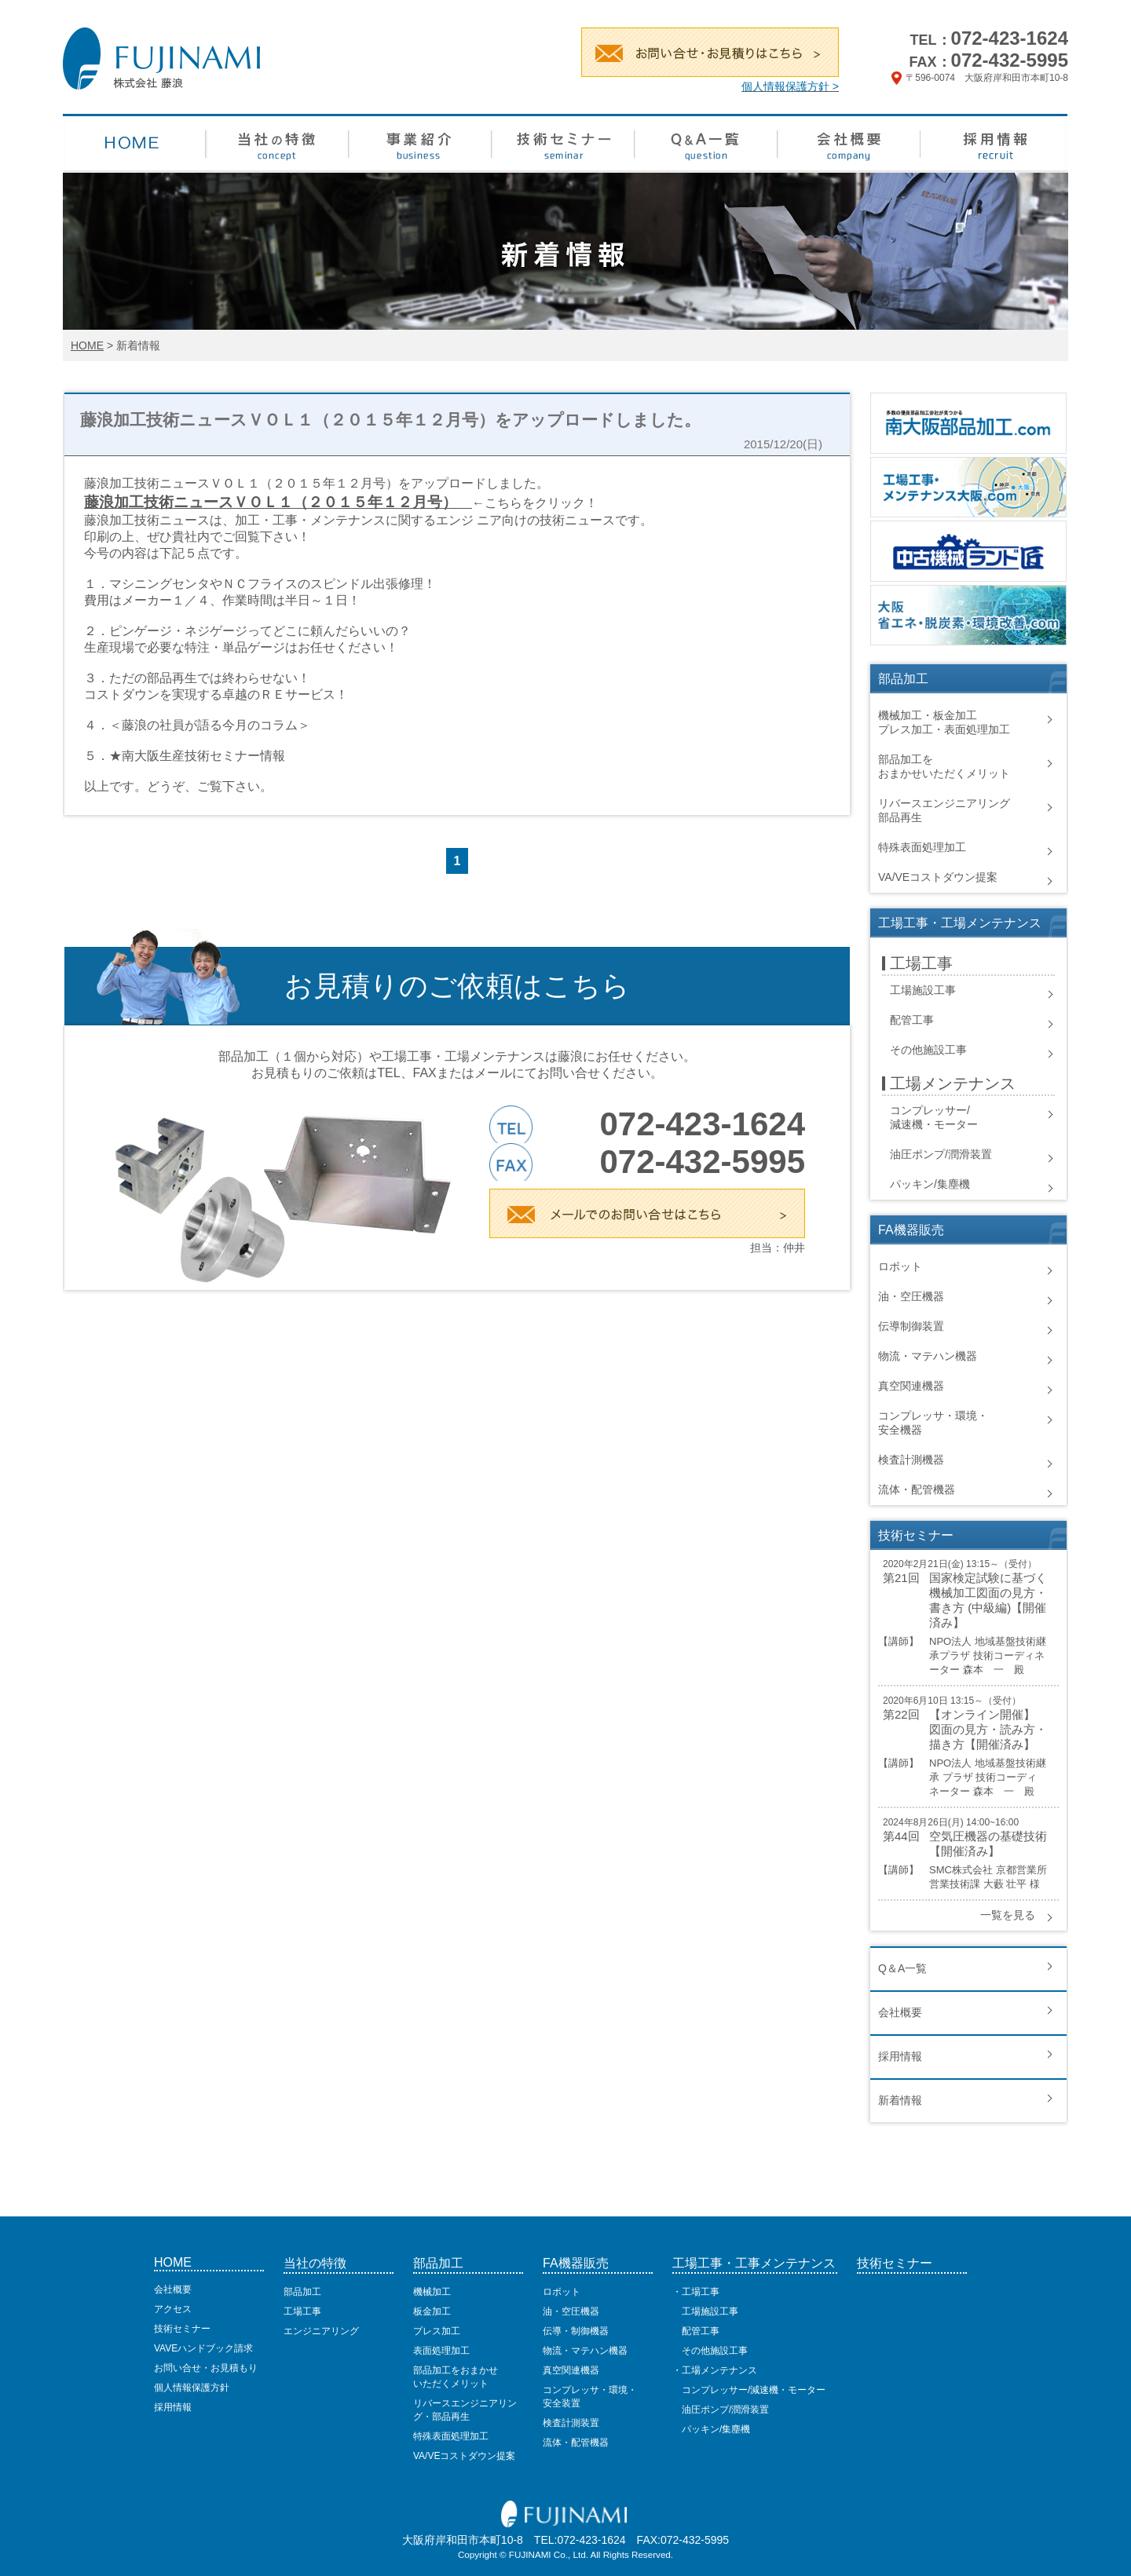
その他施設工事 (928, 1049)
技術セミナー (182, 2328)
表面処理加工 (441, 2350)
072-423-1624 (1009, 38)
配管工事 (912, 1020)
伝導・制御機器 (576, 2331)
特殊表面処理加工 (922, 847)
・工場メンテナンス (714, 2370)
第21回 (901, 1577)
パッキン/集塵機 (930, 1184)
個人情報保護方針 (191, 2387)
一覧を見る (1007, 1915)
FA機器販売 (576, 2263)
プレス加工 (436, 2331)
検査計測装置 (571, 2422)
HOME (87, 345)
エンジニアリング (321, 2331)
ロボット (900, 1266)
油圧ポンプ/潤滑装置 (941, 1154)
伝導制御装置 (911, 1326)
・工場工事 (695, 2291)
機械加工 (432, 2291)
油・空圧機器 (911, 1296)
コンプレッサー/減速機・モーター (748, 2389)
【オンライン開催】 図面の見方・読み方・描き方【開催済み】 (988, 1729)
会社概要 (900, 2012)
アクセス (173, 2309)
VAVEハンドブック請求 (203, 2348)
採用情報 (900, 2056)
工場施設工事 (923, 990)
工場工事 (302, 2311)
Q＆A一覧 (902, 1968)
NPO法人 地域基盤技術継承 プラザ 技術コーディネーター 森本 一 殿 (987, 1777)
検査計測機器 (911, 1459)
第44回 (901, 1836)
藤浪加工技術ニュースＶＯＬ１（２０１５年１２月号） (270, 502)
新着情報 (900, 2100)
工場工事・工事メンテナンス (754, 2263)
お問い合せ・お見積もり (206, 2367)
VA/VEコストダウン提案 (937, 877)
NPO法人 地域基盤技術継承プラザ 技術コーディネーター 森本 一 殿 (987, 1655)
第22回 (901, 1714)
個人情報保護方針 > (790, 86)
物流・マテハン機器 (927, 1356)
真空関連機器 (911, 1385)
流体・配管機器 (916, 1489)
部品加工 (302, 2291)
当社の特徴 (315, 2263)
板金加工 (432, 2311)
